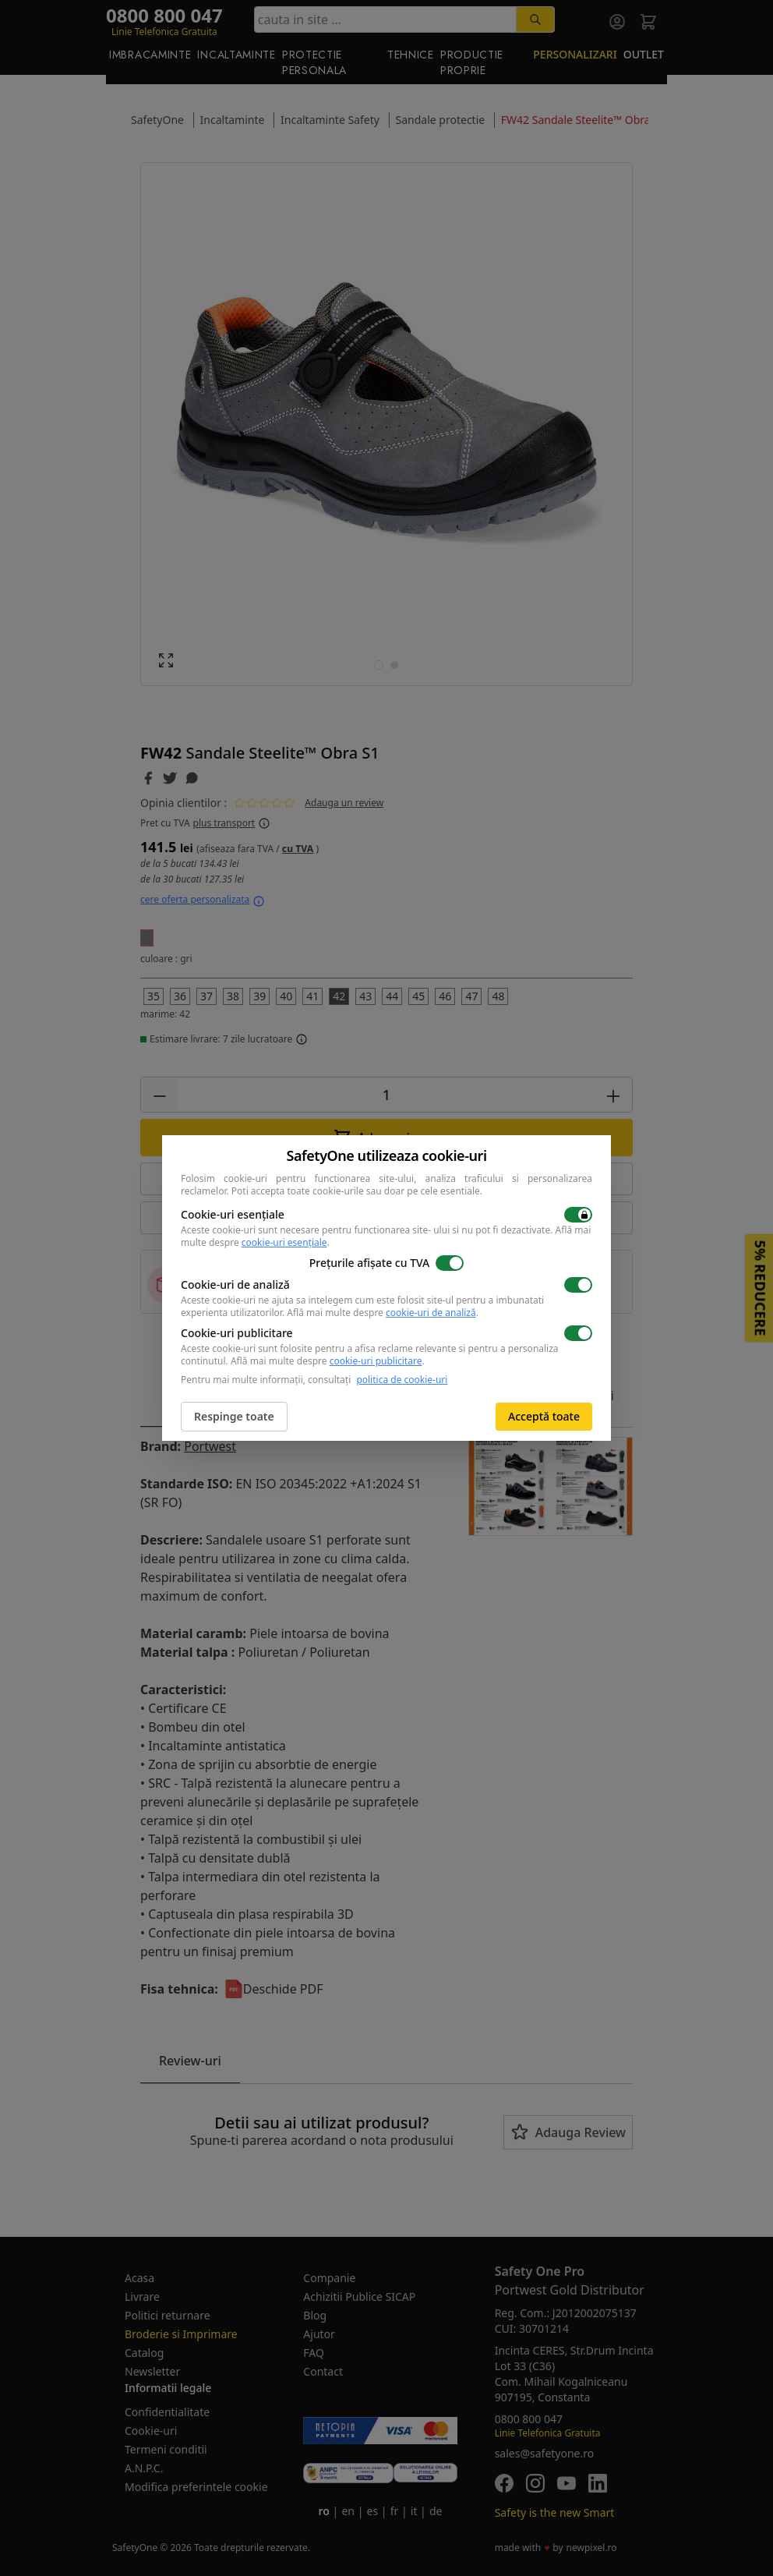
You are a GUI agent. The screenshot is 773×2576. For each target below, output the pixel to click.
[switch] (578, 1215)
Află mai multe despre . (382, 1312)
